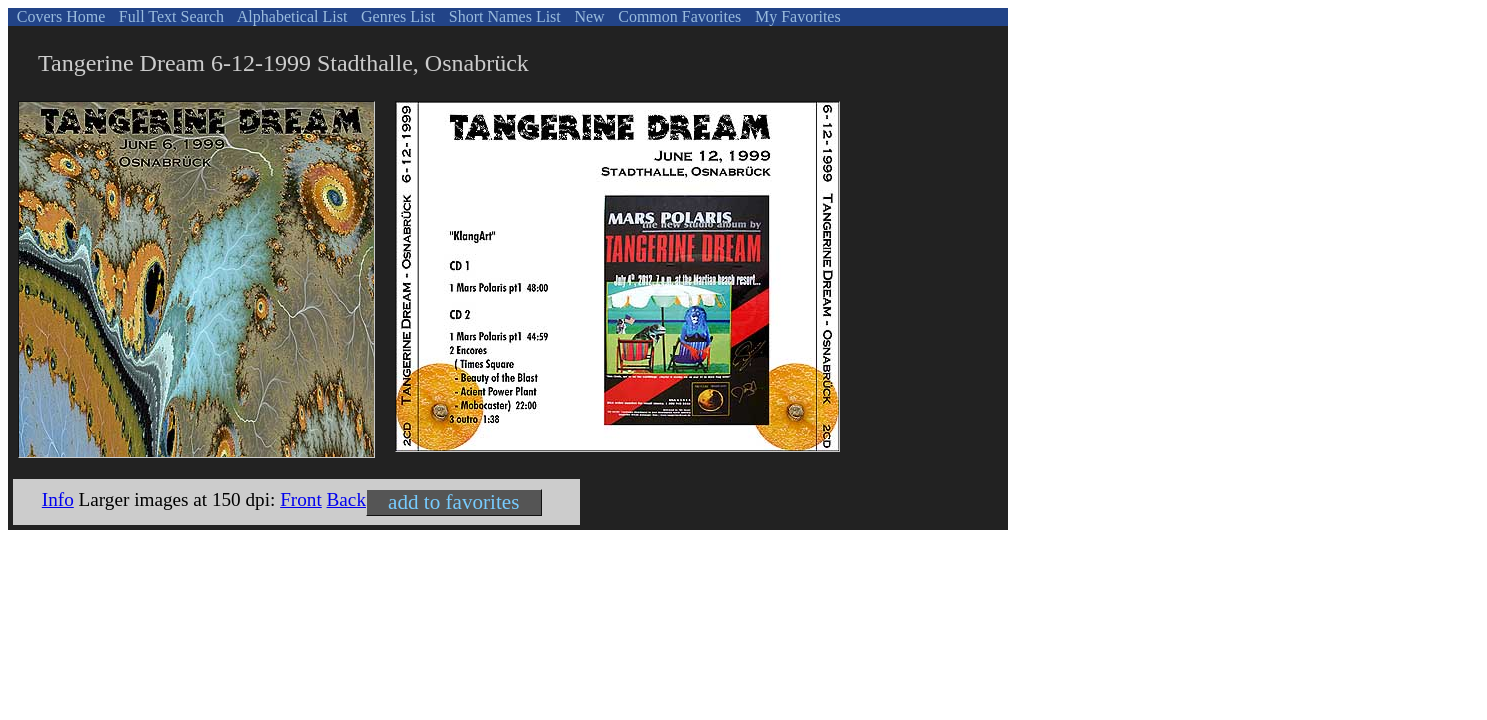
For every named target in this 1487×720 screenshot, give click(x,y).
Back (346, 499)
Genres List (396, 16)
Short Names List (503, 16)
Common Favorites (677, 16)
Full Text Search (169, 16)
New (587, 16)
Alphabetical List (291, 16)
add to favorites (453, 502)
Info (58, 499)
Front (301, 499)
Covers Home (59, 16)
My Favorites (796, 16)
